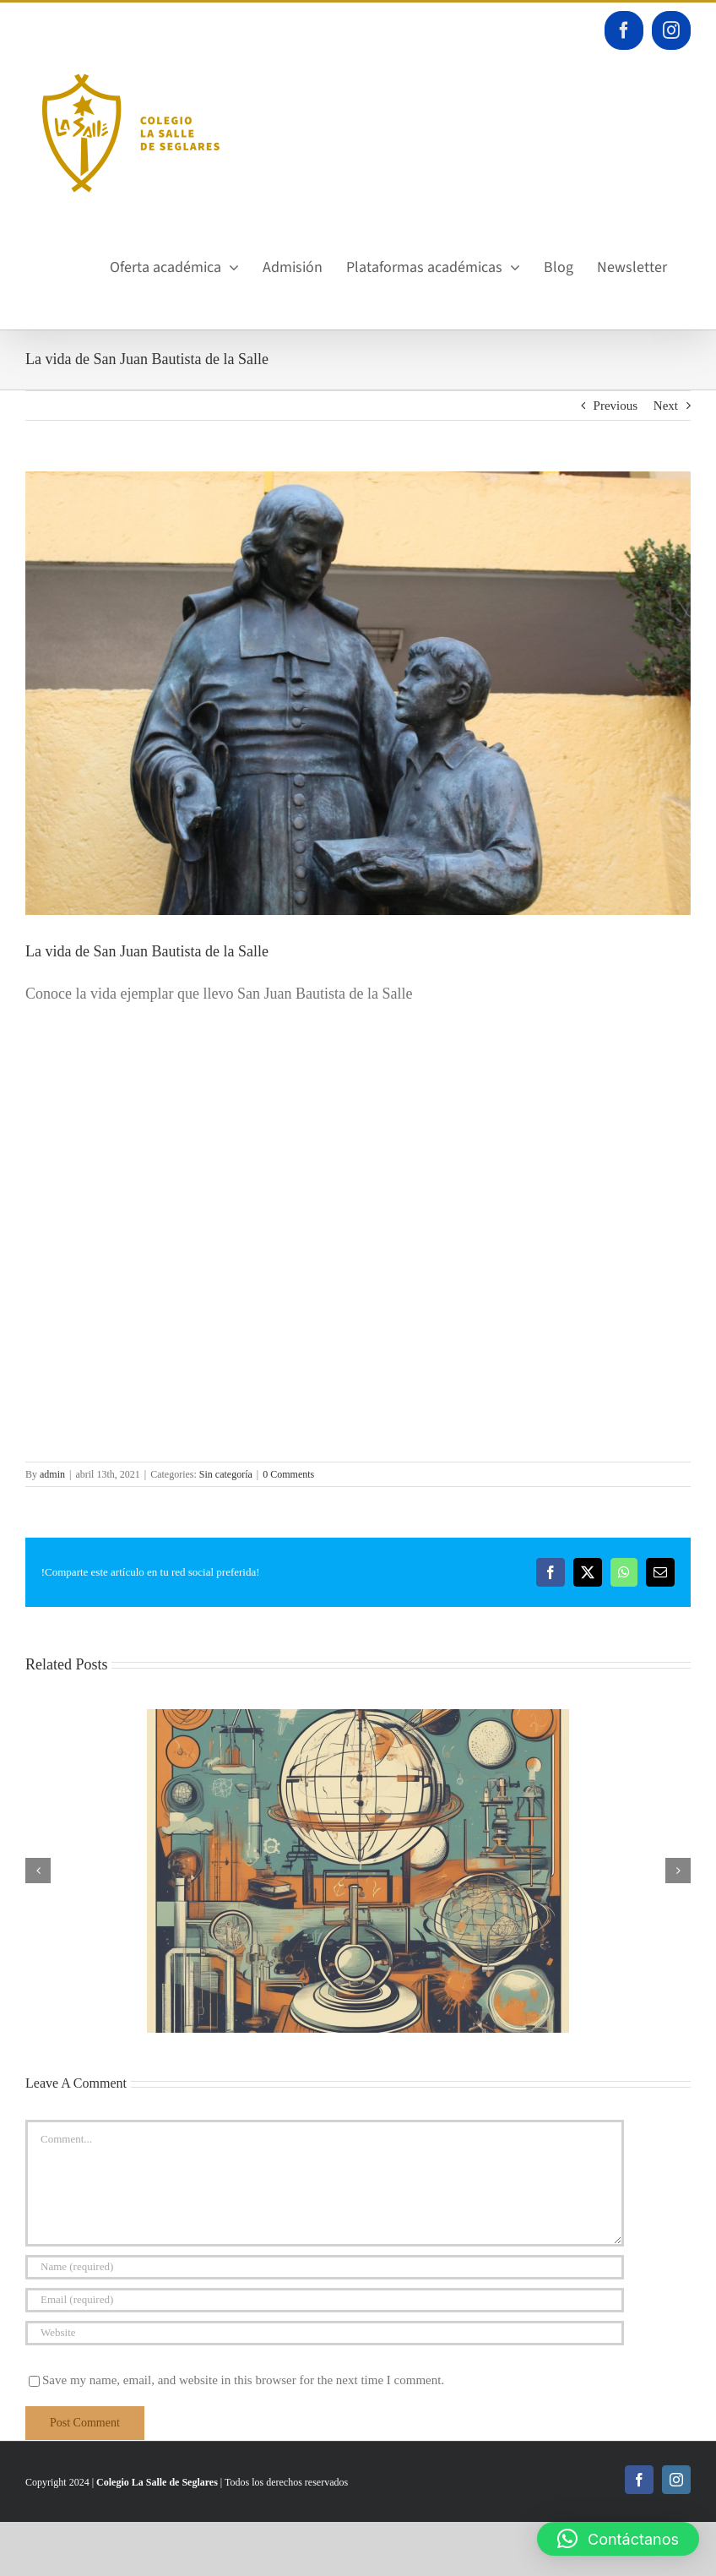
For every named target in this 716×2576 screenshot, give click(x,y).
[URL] (324, 2333)
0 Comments (288, 1474)
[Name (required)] (324, 2267)
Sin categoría (225, 1474)
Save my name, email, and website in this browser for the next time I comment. (243, 2380)
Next (666, 405)
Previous (616, 405)
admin (52, 1474)
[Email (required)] (324, 2300)
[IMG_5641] (358, 693)
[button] (618, 2539)
